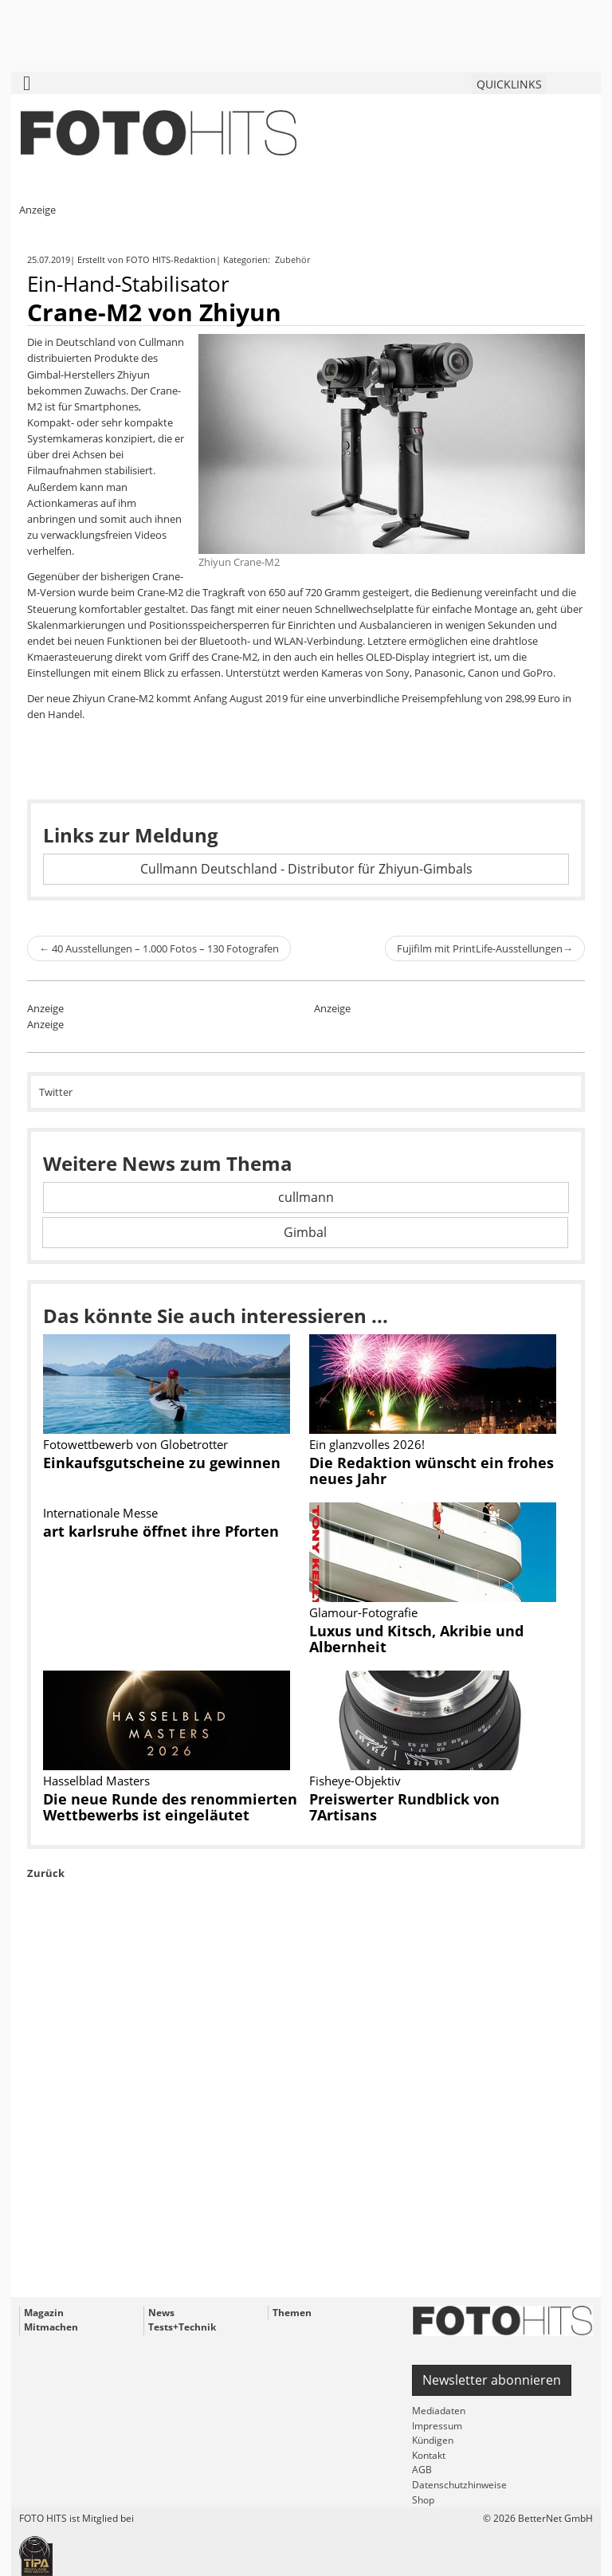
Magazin (44, 2312)
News (161, 2312)
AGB (422, 2469)
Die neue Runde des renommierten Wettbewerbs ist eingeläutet (170, 1806)
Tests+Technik (182, 2327)
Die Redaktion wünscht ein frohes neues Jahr (431, 1470)
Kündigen (432, 2440)
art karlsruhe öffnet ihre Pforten (161, 1531)
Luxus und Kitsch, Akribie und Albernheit (416, 1638)
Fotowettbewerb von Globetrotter (135, 1444)
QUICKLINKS (509, 84)
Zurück (46, 1873)
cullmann (306, 1197)
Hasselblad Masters (96, 1781)
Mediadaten (438, 2410)
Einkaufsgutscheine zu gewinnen (161, 1462)
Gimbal (305, 1232)
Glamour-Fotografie (363, 1612)
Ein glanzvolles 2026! (367, 1444)
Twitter (56, 1092)
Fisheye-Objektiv (355, 1781)
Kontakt (428, 2455)
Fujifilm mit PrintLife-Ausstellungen (485, 948)
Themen (292, 2312)
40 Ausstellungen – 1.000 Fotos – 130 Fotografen (159, 948)
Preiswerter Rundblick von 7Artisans (404, 1806)
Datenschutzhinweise (459, 2485)
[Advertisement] (306, 2125)
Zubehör (293, 259)
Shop (423, 2500)
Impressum (437, 2426)
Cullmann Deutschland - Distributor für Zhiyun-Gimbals (306, 869)
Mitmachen (51, 2327)
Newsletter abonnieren (491, 2380)
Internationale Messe (100, 1513)
